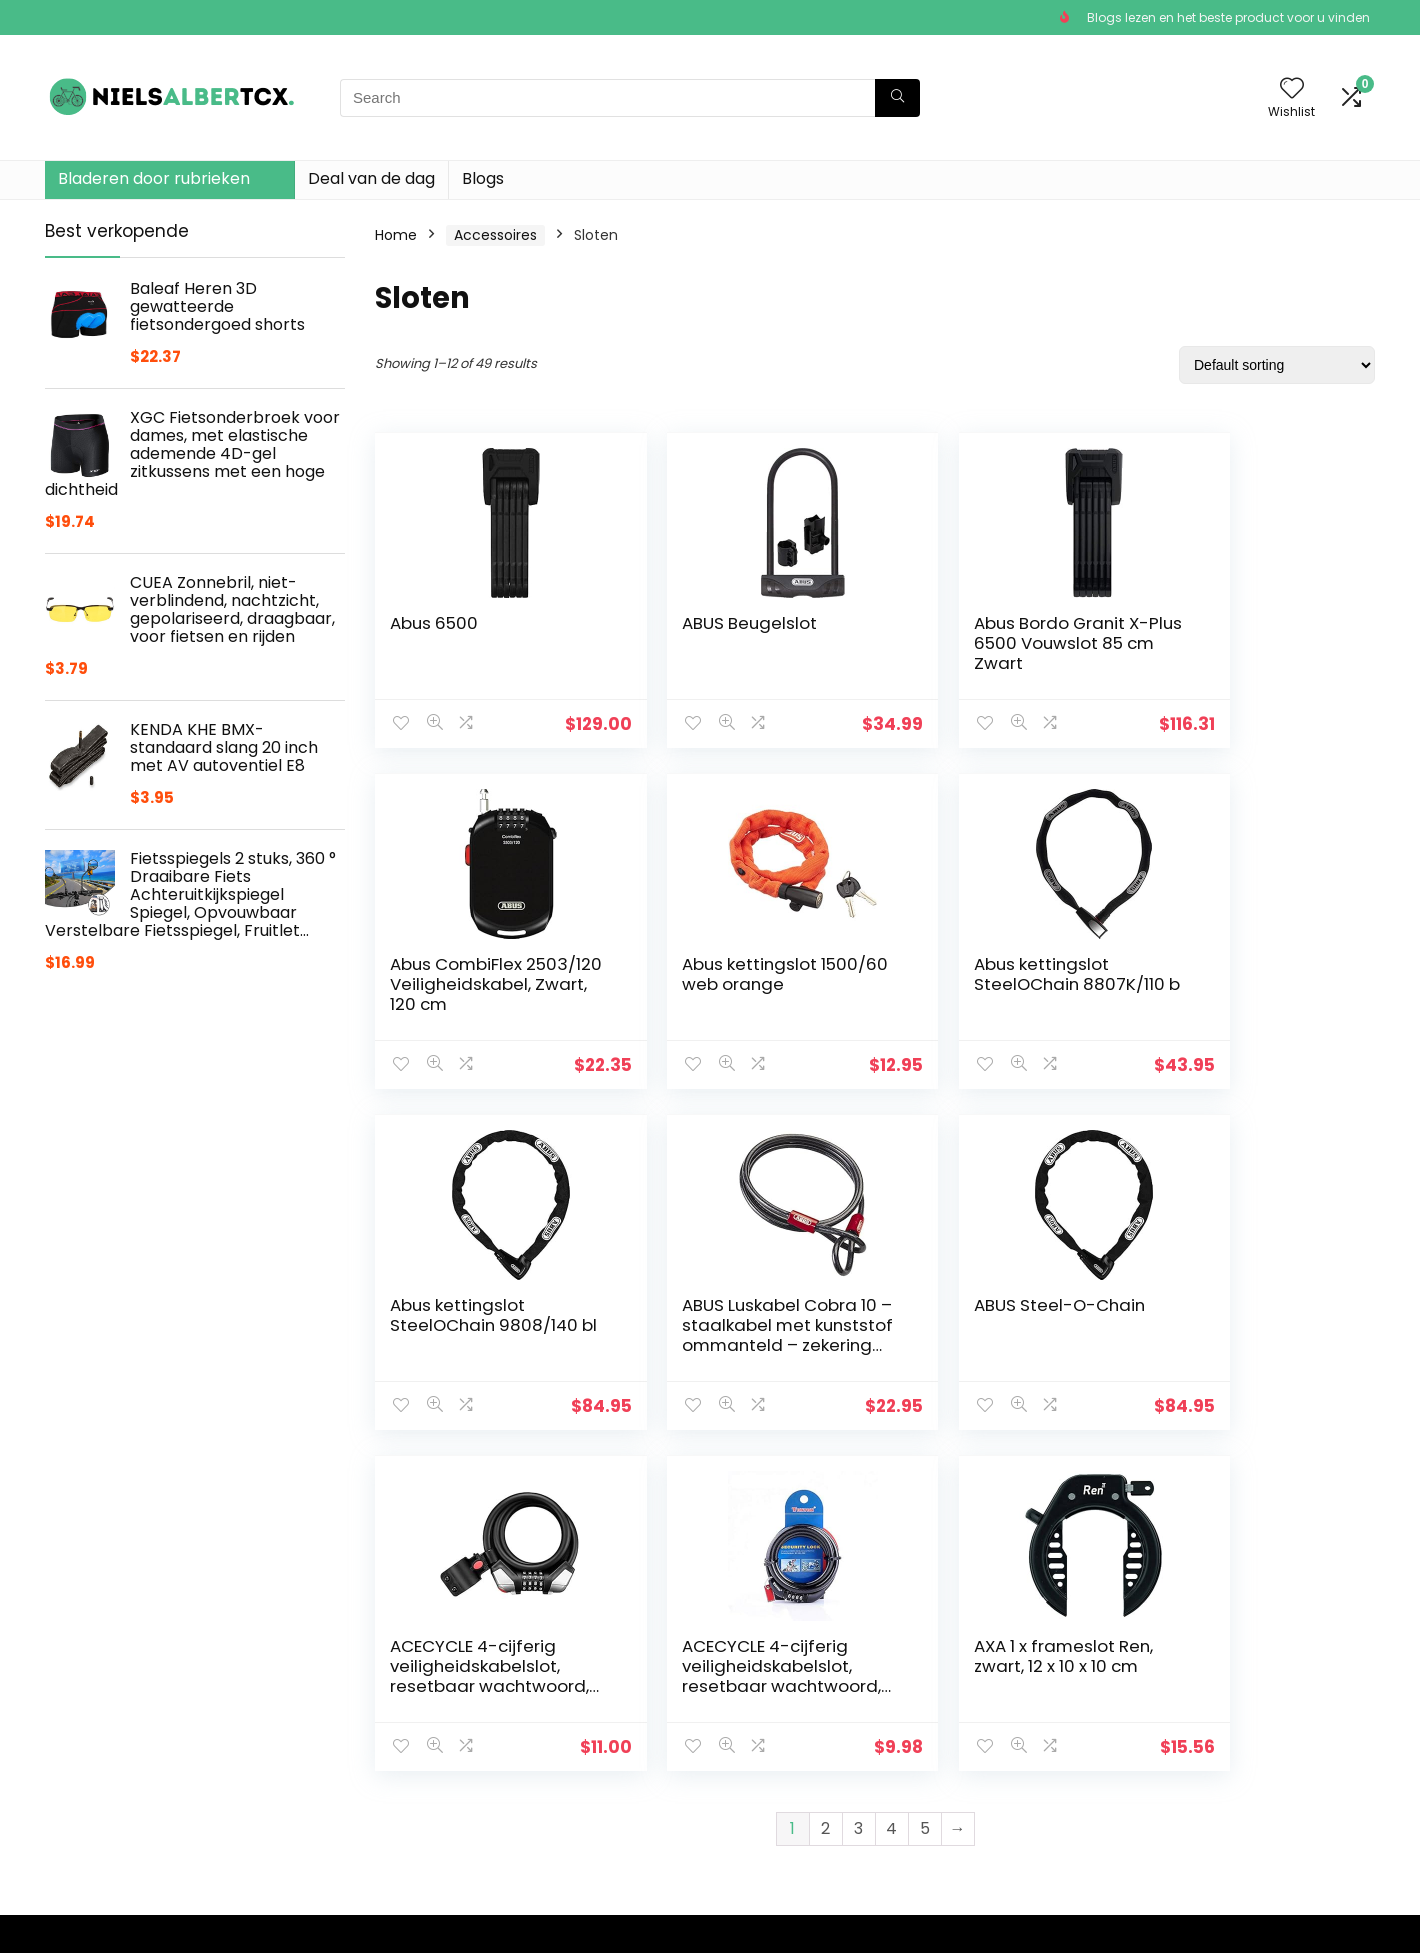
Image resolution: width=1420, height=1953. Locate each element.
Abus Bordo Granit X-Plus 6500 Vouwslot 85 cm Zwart (993, 643)
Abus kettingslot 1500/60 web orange (476, 974)
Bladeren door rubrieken (154, 178)
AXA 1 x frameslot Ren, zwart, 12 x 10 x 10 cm (1244, 1315)
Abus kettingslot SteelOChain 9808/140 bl (994, 984)
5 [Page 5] (925, 1487)
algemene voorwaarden (802, 1736)
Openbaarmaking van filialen (794, 1773)
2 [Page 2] (825, 1487)
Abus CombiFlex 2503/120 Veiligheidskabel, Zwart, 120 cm (1225, 653)
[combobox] (1166, 1713)
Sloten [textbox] (1160, 1714)
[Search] (897, 98)
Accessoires (495, 235)
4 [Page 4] (891, 1487)
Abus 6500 (434, 623)
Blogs (483, 178)
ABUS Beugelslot (712, 623)
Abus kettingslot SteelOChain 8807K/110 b (712, 984)
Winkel (524, 1736)
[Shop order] (1277, 365)
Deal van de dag (371, 178)
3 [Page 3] (858, 1487)
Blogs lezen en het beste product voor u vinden (1228, 17)
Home (396, 235)
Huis (516, 1708)
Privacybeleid (764, 1708)
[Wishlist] (1292, 89)
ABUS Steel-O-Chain (475, 1305)
